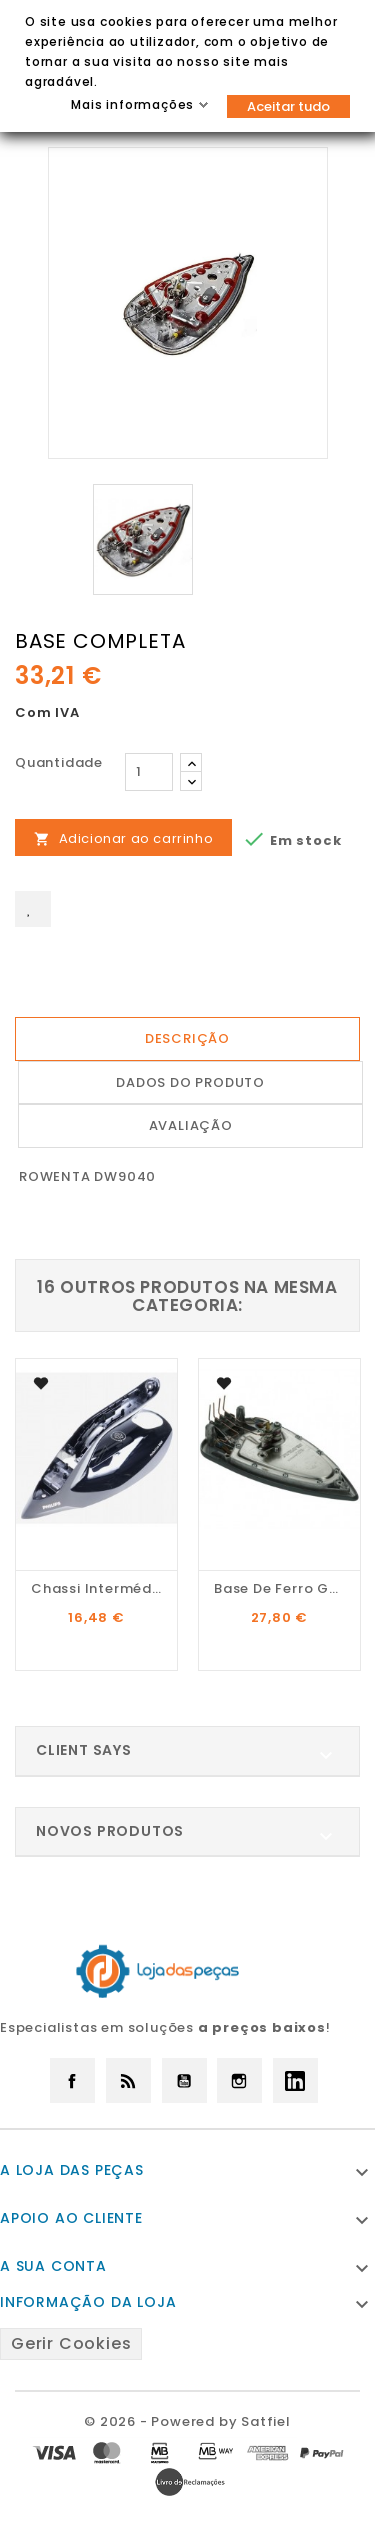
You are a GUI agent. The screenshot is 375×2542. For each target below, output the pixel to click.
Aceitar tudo (288, 106)
